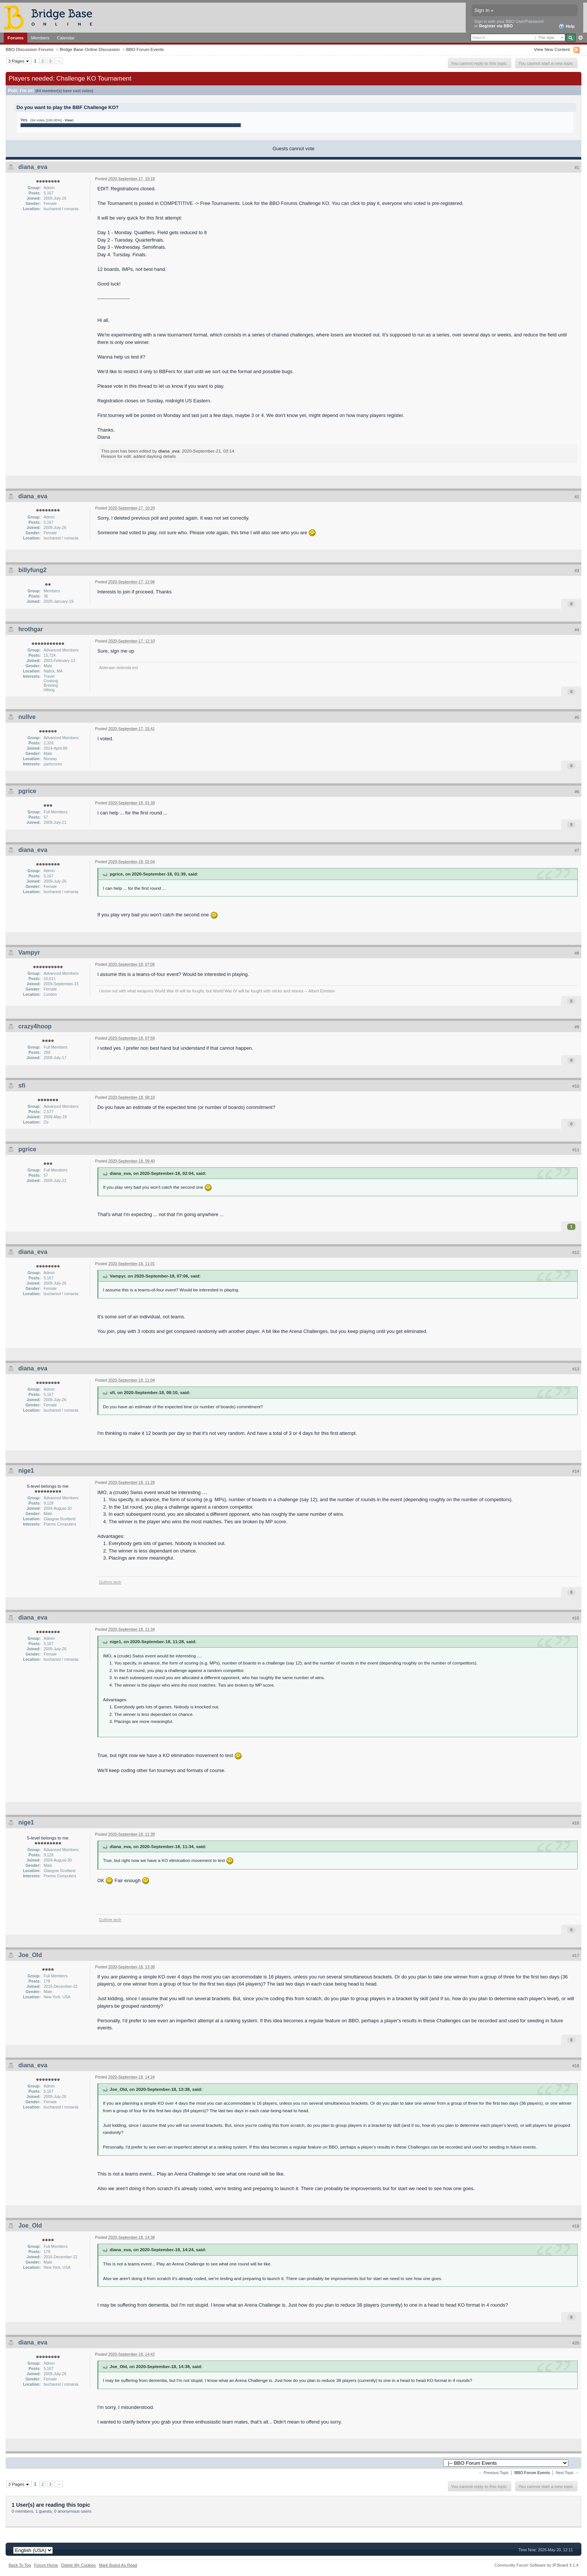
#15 (575, 1618)
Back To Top (20, 2565)
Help (567, 27)
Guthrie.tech (110, 1582)
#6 (577, 791)
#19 (575, 2226)
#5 (577, 717)
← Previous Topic (493, 2473)
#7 (577, 850)
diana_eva (32, 167)
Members (40, 37)
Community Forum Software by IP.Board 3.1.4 (536, 2565)
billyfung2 (32, 570)
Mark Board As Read (118, 2565)
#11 (575, 1150)
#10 (575, 1086)
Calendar (66, 37)
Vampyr (29, 952)
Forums (15, 37)
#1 (577, 167)
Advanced (580, 38)
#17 (575, 1955)
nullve (27, 717)
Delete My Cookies (78, 2565)
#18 (575, 2065)
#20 (575, 2343)
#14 (575, 1471)
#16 (575, 1823)
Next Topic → (567, 2473)
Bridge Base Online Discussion (89, 49)
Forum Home (46, 2565)
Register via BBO (496, 26)
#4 (577, 630)
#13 (575, 1369)
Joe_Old (30, 1955)
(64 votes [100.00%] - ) (52, 120)
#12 (575, 1252)
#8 (577, 953)
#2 (577, 497)
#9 (577, 1027)
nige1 (26, 1470)
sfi (21, 1085)
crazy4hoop (35, 1026)
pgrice (27, 791)
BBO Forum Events (145, 49)
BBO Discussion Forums (29, 49)
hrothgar (30, 629)
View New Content (552, 49)
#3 (577, 570)
